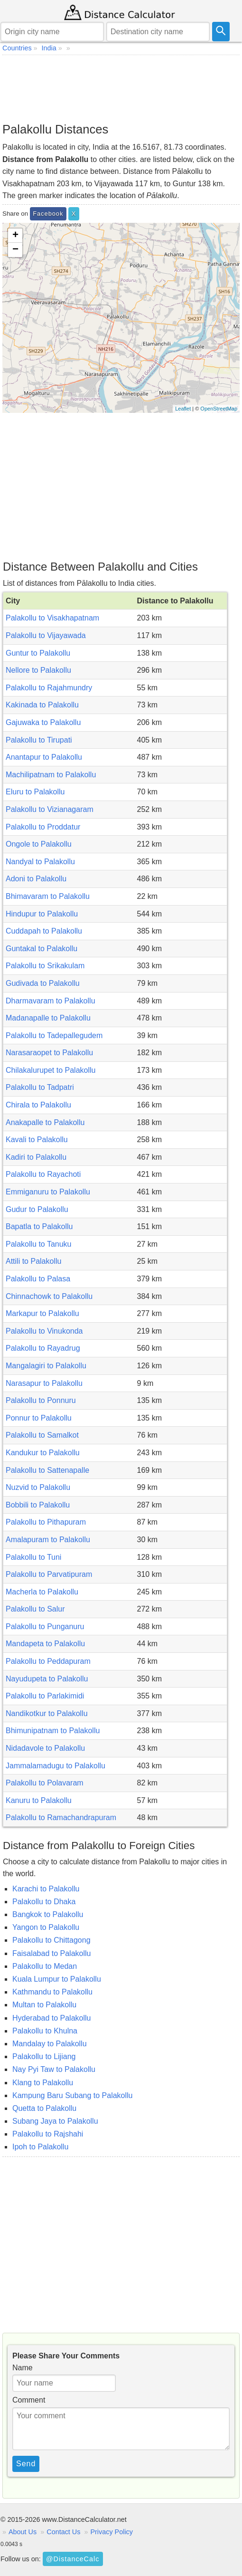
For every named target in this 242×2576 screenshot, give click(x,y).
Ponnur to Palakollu (39, 1418)
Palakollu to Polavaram (45, 1783)
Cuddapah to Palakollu (44, 931)
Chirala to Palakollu (38, 1105)
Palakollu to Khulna (44, 2031)
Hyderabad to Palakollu (51, 2018)
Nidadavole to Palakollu (45, 1748)
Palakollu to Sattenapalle (47, 1470)
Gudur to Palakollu (37, 1209)
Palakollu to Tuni (33, 1557)
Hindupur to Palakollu (42, 914)
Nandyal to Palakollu (40, 862)
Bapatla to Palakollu (39, 1226)
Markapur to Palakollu (42, 1313)
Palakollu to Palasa (38, 1279)
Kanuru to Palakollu (39, 1800)
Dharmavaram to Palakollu (50, 1001)
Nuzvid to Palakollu (38, 1487)
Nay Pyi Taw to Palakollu (53, 2069)
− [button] (15, 250)
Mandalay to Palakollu (49, 2044)
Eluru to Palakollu (35, 792)
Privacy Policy (111, 2532)
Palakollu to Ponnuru (41, 1400)
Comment (28, 2400)
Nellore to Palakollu (38, 670)
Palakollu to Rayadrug (43, 1348)
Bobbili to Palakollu (38, 1505)
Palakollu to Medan (44, 1966)
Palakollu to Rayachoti (43, 1174)
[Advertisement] (121, 88)
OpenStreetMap (218, 408)
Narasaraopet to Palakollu (49, 1053)
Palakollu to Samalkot (42, 1435)
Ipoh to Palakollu (40, 2147)
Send (26, 2464)
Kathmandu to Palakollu (52, 1992)
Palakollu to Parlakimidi (45, 1696)
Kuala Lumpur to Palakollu (56, 1979)
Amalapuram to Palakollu (48, 1540)
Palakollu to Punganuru (45, 1626)
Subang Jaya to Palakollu (55, 2121)
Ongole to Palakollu (39, 844)
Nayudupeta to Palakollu (47, 1679)
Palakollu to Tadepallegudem (54, 1035)
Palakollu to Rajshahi (47, 2134)
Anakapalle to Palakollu (45, 1122)
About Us (23, 2532)
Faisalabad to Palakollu (51, 1953)
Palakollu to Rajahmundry (49, 688)
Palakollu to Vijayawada (46, 635)
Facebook (48, 213)
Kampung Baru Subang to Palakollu (72, 2095)
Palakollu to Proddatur (43, 827)
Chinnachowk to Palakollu (49, 1296)
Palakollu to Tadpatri (40, 1087)
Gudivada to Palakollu (43, 983)
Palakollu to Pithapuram (46, 1522)
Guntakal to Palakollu (41, 949)
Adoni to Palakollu (36, 879)
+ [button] (15, 236)
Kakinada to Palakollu (42, 705)
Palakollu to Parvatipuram (49, 1574)
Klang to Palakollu (42, 2083)
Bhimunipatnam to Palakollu (53, 1731)
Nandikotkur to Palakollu (47, 1713)
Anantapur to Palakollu (44, 757)
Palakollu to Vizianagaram (49, 809)
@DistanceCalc (72, 2559)
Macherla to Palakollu (42, 1592)
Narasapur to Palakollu (44, 1383)
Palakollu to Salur (35, 1609)
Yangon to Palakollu (45, 1927)
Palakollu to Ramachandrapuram (61, 1817)
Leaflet (183, 408)
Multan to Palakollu (44, 2005)
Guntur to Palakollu (38, 653)
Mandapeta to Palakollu (45, 1644)
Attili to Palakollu (33, 1261)
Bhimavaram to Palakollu (48, 896)
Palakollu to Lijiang (43, 2056)
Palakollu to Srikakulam (45, 966)
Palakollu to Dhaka (43, 1902)
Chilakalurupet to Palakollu (50, 1070)
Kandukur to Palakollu (43, 1453)
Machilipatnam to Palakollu (51, 775)
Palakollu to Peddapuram (48, 1661)
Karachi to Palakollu (45, 1889)
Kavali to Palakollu (37, 1139)
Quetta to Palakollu (44, 2108)
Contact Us (63, 2532)
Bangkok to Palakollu (47, 1914)
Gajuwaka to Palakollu (43, 722)
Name (22, 2368)
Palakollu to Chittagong (51, 1940)
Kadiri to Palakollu (36, 1157)
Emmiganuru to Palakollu (48, 1192)
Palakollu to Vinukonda (44, 1331)
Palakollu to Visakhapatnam (52, 618)
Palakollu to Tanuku (38, 1244)
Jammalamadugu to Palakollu (55, 1766)
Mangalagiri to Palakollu (46, 1366)
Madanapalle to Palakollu (48, 1018)
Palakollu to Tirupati (39, 740)
